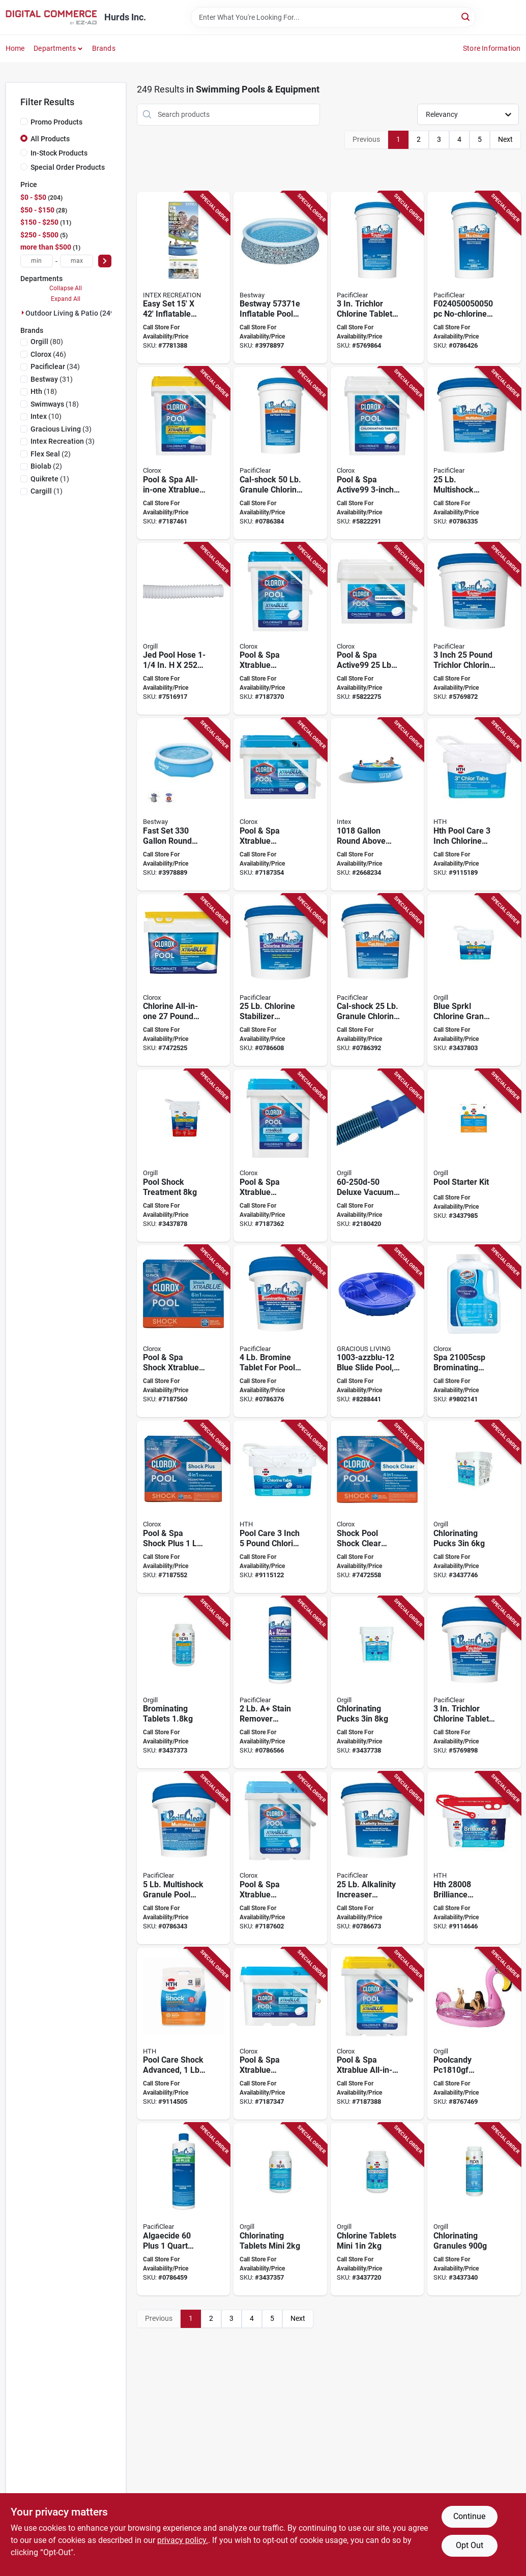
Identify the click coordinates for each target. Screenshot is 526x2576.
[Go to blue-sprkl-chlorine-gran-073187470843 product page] (473, 980)
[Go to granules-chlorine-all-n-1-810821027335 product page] (183, 980)
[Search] (466, 16)
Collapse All (65, 288)
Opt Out (469, 2545)
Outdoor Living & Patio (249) (71, 313)
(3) (61, 429)
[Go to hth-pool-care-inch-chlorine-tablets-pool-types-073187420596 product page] (473, 804)
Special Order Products (68, 167)
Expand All (65, 298)
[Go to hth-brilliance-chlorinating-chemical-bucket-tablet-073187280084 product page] (473, 1858)
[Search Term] (333, 17)
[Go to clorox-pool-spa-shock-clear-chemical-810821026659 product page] (377, 1507)
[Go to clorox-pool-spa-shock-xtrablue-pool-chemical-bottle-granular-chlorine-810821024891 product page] (183, 1331)
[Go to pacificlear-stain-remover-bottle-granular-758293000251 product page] (280, 1683)
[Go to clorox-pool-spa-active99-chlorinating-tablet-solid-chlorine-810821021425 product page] (377, 629)
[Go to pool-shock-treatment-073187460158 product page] (183, 1155)
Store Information (491, 48)
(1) (50, 479)
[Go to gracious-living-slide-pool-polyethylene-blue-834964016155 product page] (377, 1331)
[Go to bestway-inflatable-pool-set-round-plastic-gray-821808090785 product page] (280, 278)
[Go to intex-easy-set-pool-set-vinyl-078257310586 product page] (377, 804)
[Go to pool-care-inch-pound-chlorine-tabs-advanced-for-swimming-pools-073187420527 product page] (280, 1507)
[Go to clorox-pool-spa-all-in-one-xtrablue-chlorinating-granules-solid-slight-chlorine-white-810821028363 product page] (183, 453)
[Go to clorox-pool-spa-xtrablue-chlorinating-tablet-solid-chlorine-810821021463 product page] (280, 804)
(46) (48, 354)
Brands (103, 48)
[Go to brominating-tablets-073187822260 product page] (183, 1683)
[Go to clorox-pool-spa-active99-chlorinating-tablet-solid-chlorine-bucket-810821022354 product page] (377, 453)
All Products (50, 138)
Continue (469, 2516)
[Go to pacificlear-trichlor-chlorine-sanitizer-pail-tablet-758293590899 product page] (377, 278)
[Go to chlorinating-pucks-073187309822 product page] (377, 1683)
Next (505, 139)
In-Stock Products (59, 153)
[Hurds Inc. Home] (51, 17)
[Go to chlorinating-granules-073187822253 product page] (473, 2209)
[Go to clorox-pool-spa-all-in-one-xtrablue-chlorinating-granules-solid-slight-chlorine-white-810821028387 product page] (377, 2034)
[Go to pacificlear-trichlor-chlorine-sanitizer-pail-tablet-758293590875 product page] (473, 629)
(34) (55, 366)
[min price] (36, 261)
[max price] (76, 261)
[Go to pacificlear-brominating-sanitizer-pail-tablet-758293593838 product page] (280, 1331)
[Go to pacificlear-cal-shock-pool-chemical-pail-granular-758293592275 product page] (377, 980)
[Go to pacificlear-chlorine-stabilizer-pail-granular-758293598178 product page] (280, 980)
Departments (55, 48)
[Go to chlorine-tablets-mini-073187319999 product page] (377, 2209)
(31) (52, 379)
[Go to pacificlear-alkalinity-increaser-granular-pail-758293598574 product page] (377, 1858)
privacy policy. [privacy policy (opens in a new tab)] (182, 2540)
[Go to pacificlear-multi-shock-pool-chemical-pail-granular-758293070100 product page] (473, 453)
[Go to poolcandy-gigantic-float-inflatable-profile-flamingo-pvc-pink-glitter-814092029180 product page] (473, 2034)
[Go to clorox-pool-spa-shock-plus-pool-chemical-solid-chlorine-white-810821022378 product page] (183, 1507)
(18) (44, 391)
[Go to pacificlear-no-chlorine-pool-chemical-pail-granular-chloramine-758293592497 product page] (473, 278)
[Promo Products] (23, 121)
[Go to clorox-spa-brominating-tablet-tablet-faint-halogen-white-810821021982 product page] (473, 1331)
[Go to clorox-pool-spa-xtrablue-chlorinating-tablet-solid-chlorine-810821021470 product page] (280, 629)
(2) (51, 454)
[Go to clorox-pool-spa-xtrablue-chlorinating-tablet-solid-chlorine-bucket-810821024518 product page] (280, 1858)
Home (15, 48)
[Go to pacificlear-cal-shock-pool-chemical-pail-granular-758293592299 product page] (280, 453)
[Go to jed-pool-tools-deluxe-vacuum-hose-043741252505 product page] (377, 1155)
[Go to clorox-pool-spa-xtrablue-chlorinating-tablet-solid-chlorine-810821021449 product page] (280, 2034)
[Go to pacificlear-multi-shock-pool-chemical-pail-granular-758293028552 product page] (183, 1858)
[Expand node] (23, 313)
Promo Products (56, 122)
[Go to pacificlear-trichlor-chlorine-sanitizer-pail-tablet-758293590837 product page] (473, 1683)
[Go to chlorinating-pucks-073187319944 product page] (473, 1507)
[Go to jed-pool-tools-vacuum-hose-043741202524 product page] (183, 629)
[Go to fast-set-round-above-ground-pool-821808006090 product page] (183, 804)
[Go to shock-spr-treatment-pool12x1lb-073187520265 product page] (183, 2034)
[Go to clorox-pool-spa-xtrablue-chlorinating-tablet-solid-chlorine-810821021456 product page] (280, 1155)
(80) (47, 342)
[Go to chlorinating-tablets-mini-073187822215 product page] (280, 2209)
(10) (46, 416)
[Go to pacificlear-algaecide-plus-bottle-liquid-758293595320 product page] (183, 2209)
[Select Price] (104, 261)
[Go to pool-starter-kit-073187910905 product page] (473, 1155)
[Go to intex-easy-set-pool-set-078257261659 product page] (183, 278)
